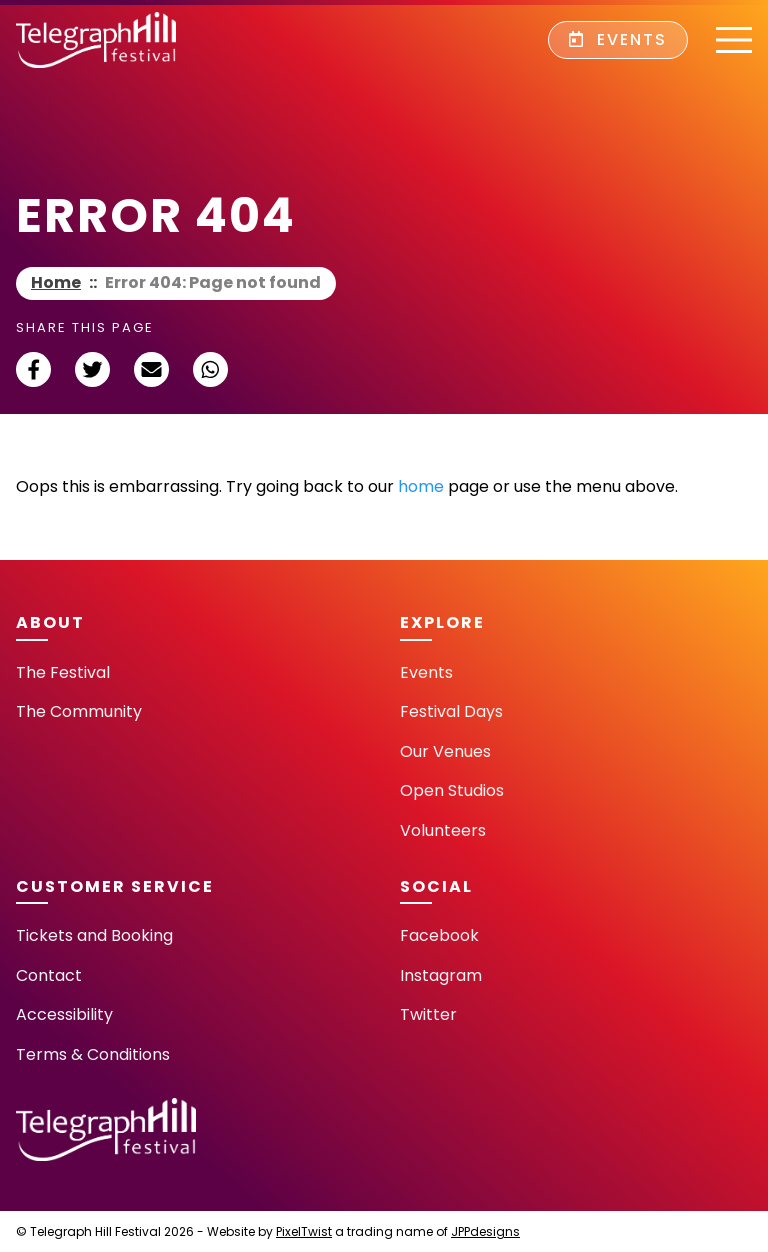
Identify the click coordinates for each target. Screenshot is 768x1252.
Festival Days (451, 711)
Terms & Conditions (93, 1054)
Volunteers (443, 830)
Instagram (441, 975)
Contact (49, 975)
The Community (79, 711)
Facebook (439, 935)
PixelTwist (304, 1231)
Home (56, 282)
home (421, 486)
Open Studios (452, 790)
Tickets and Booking (94, 935)
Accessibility (64, 1014)
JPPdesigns (485, 1231)
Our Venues (445, 751)
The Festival (63, 672)
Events (618, 39)
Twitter (428, 1014)
